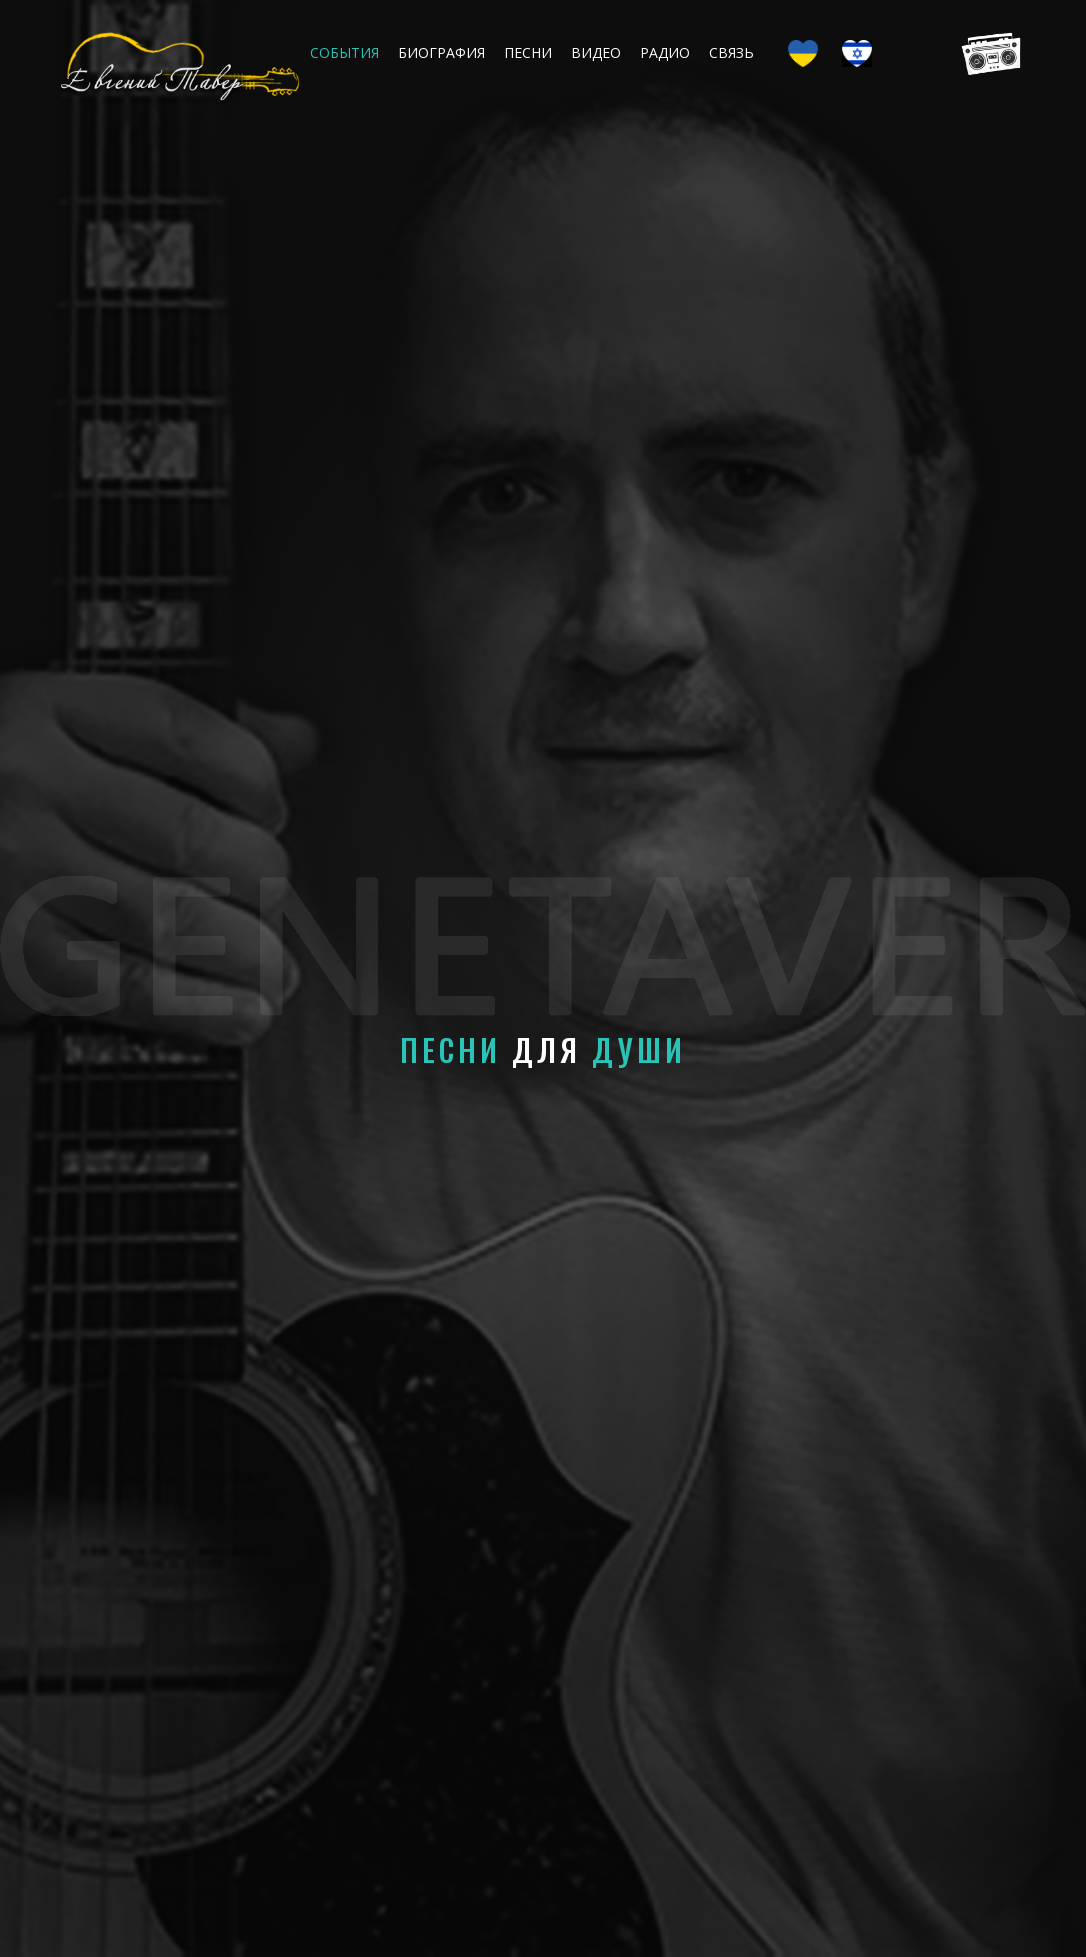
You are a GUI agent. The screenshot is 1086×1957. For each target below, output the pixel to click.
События (344, 52)
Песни (528, 52)
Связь (731, 52)
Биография (441, 52)
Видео (596, 52)
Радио (665, 52)
